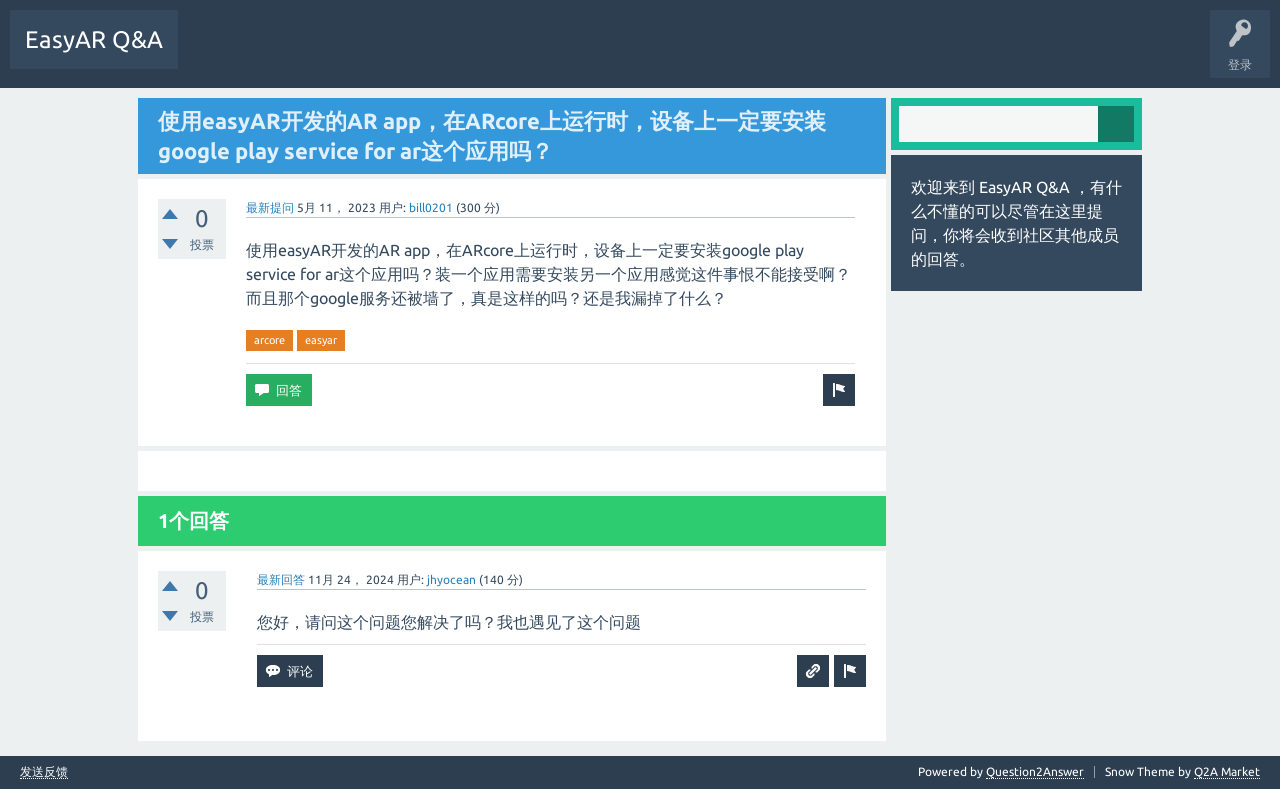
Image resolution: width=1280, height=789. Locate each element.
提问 (399, 54)
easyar (321, 340)
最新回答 (281, 579)
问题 (213, 54)
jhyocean (451, 579)
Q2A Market (1227, 771)
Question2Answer (1035, 771)
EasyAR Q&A (94, 39)
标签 (337, 54)
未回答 (275, 54)
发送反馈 (44, 772)
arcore (269, 340)
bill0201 (431, 207)
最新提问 (270, 207)
